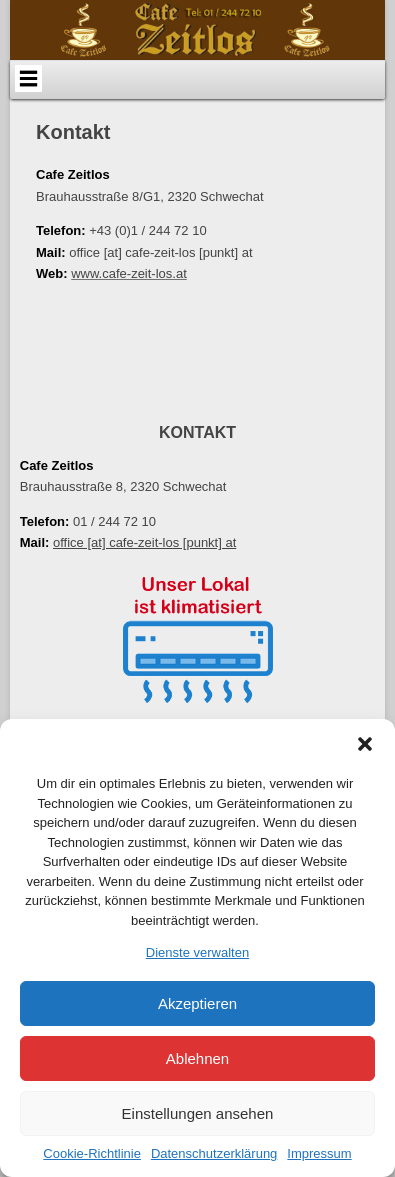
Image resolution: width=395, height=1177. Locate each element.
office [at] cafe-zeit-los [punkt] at (144, 542)
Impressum (319, 1153)
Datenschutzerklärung (214, 1153)
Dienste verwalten (197, 952)
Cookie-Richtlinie (92, 1153)
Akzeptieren (197, 1003)
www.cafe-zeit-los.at (129, 273)
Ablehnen (197, 1058)
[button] (365, 744)
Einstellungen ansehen (198, 1113)
